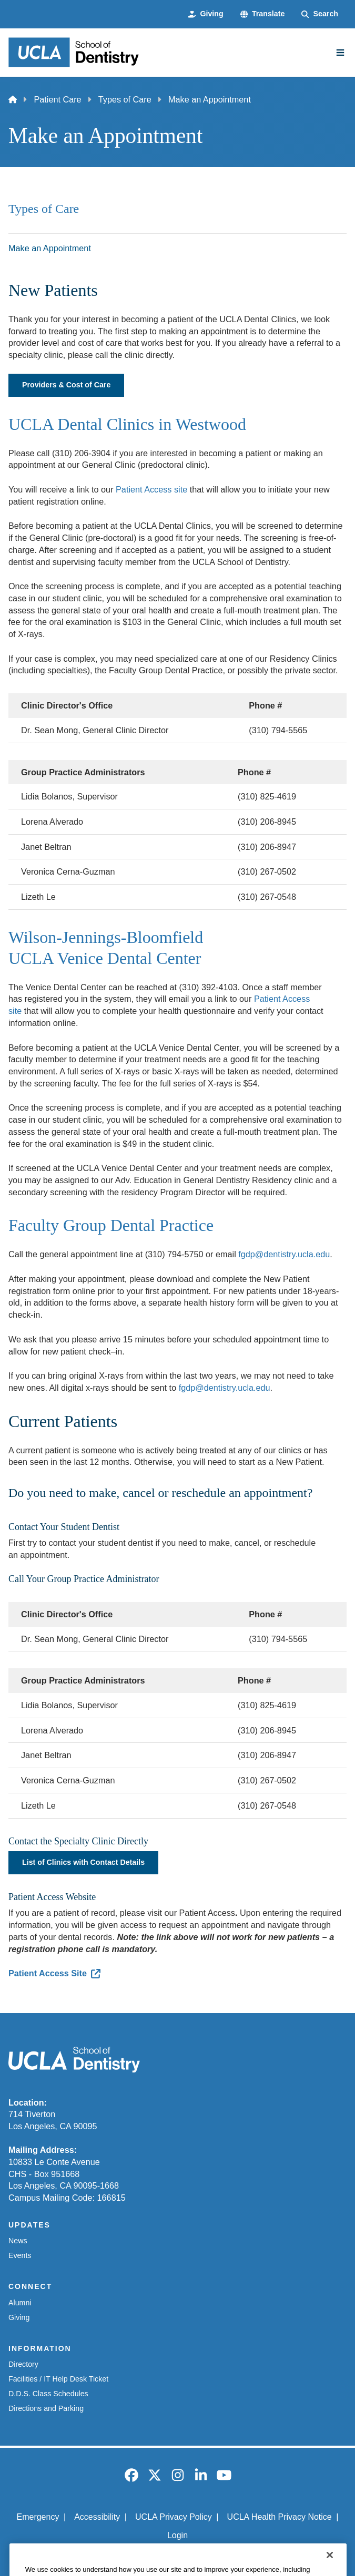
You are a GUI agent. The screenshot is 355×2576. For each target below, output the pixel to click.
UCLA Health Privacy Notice (279, 2516)
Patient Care (57, 99)
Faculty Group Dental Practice (111, 1225)
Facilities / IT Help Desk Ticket (58, 2379)
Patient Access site (151, 489)
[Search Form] (320, 14)
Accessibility (97, 2516)
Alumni (19, 2302)
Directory (23, 2364)
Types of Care (124, 99)
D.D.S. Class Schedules (48, 2393)
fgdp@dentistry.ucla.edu (284, 1254)
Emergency (37, 2516)
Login (177, 2535)
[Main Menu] (340, 52)
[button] (262, 14)
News (17, 2240)
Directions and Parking (46, 2408)
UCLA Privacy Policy (173, 2516)
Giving (18, 2317)
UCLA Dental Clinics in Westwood (127, 424)
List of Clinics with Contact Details (83, 1862)
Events (19, 2255)
